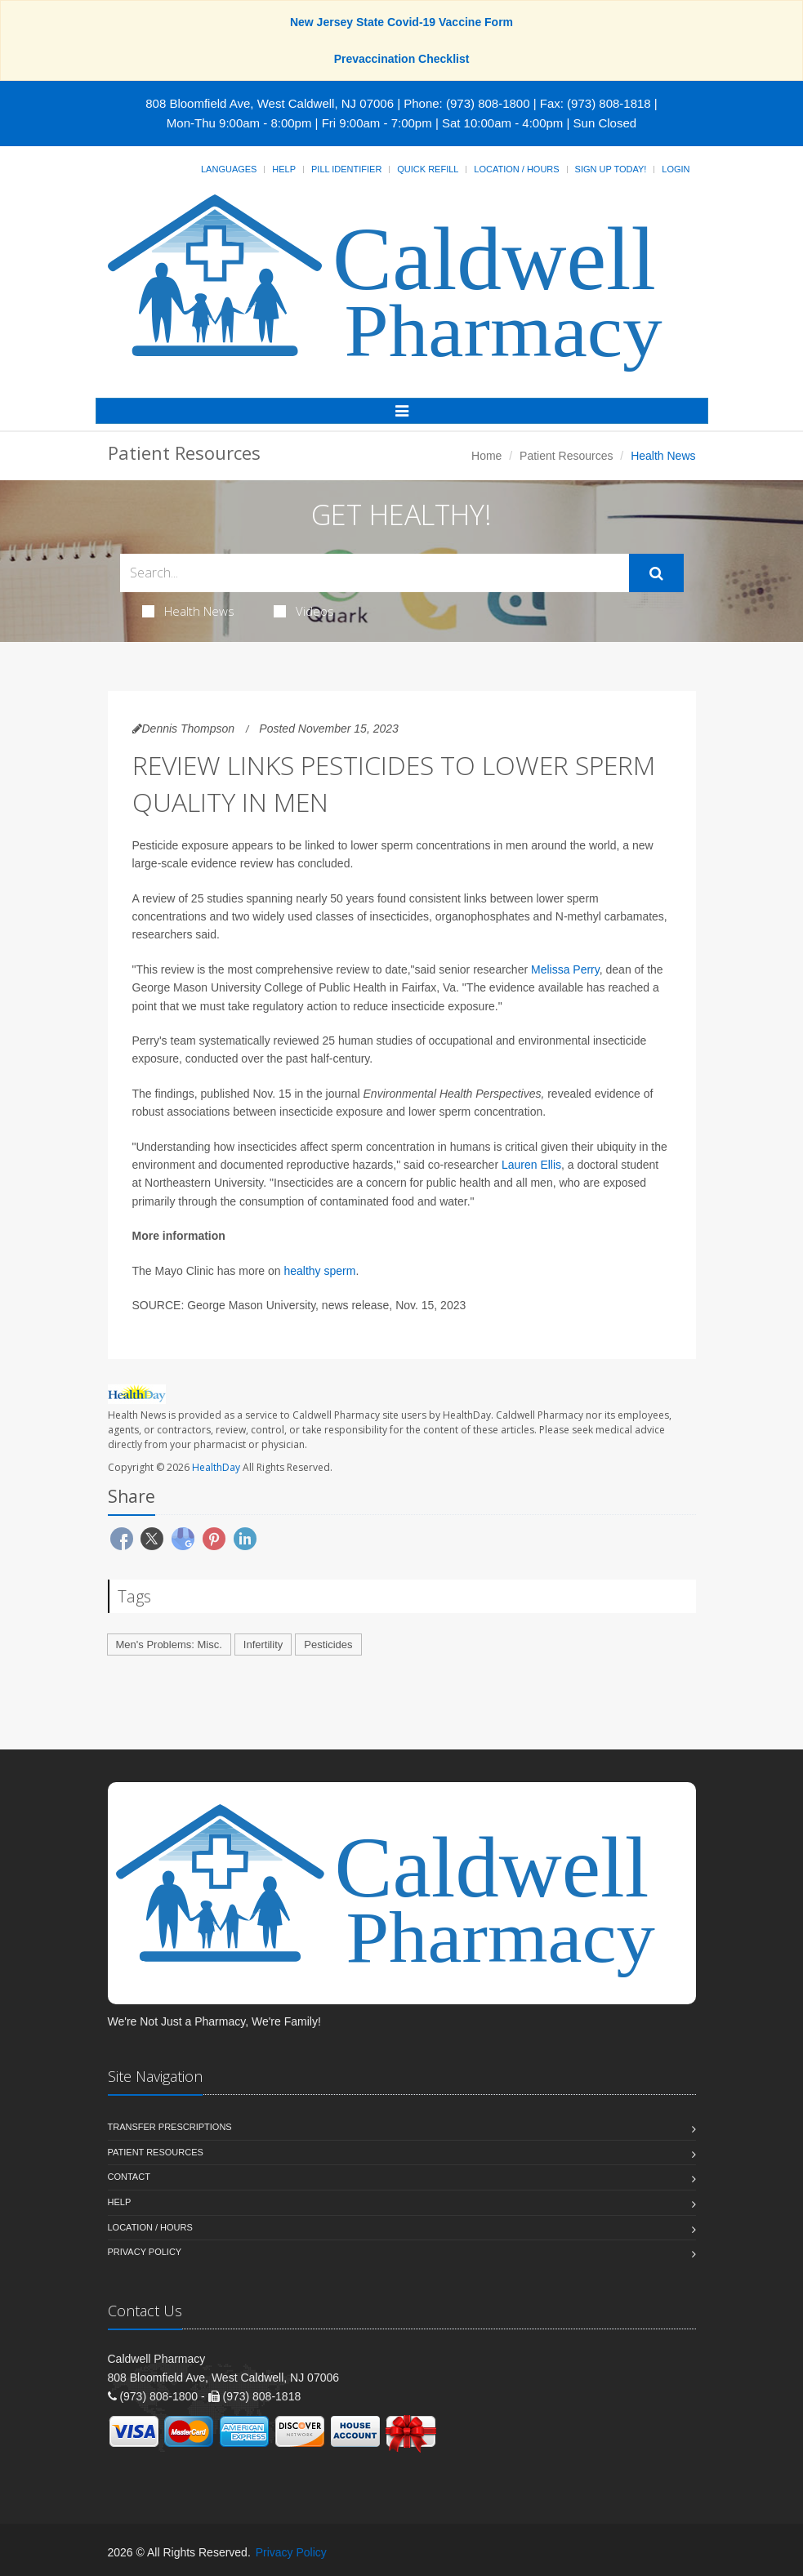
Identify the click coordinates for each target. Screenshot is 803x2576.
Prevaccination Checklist (402, 58)
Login (675, 169)
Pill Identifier (346, 169)
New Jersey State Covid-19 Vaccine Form (401, 22)
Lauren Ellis (531, 1164)
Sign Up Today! (611, 169)
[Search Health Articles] (374, 573)
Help (284, 169)
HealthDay (216, 1467)
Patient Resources (566, 455)
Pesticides (328, 1644)
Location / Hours (516, 169)
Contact (129, 2177)
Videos (304, 611)
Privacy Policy (145, 2252)
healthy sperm (319, 1270)
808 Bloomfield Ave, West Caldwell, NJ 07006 (269, 103)
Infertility (263, 1644)
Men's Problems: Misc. (169, 1644)
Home (486, 455)
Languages (229, 169)
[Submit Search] (656, 573)
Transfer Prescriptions (170, 2127)
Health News (188, 611)
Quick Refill (427, 169)
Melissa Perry (565, 969)
